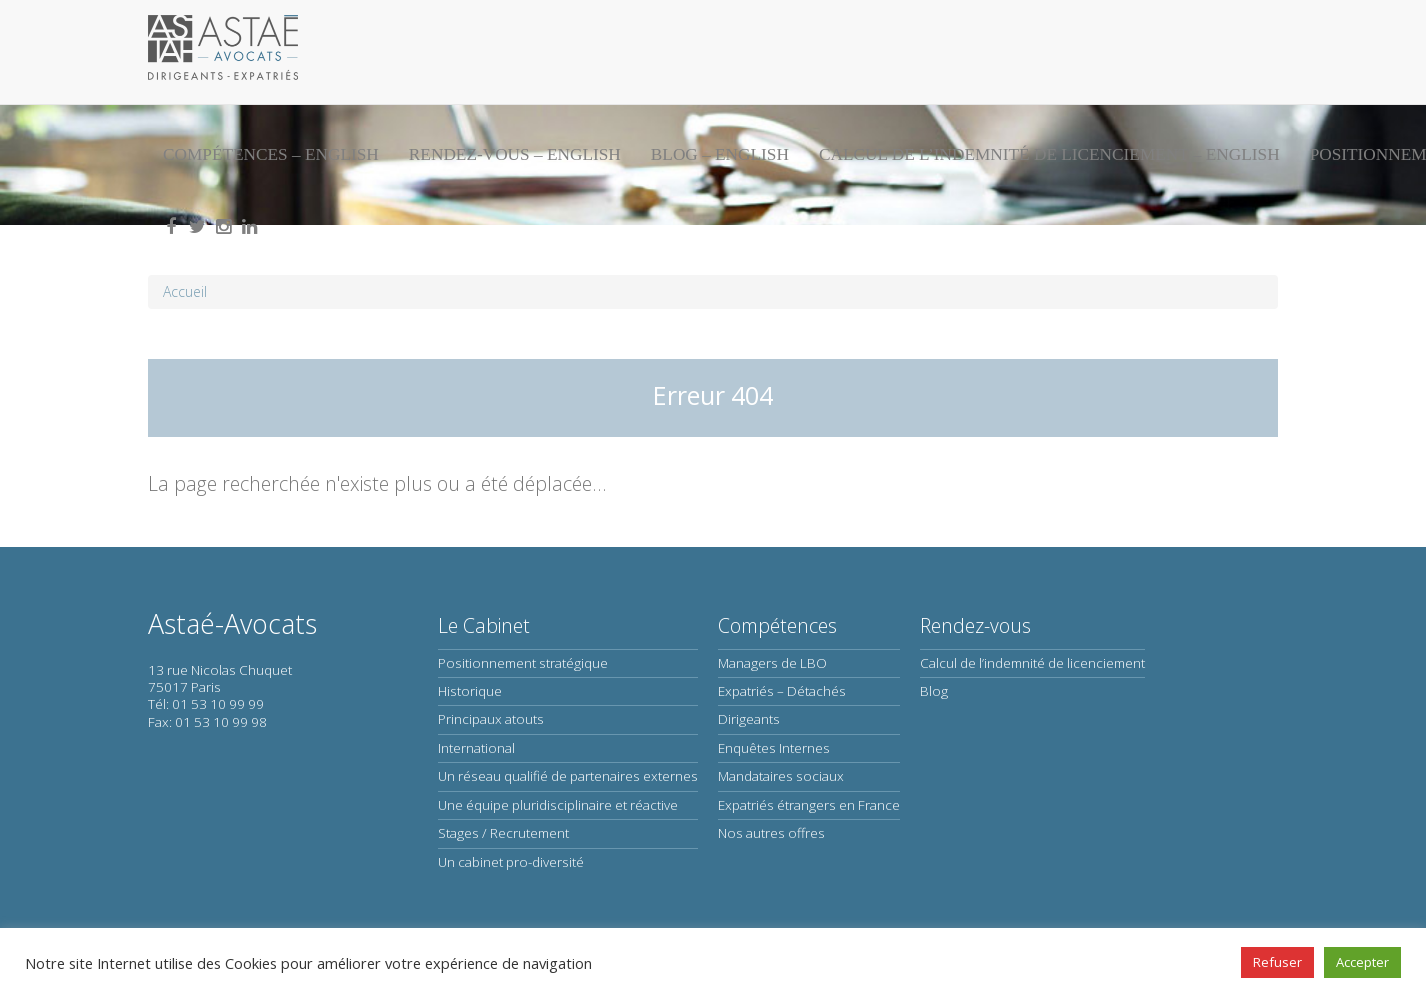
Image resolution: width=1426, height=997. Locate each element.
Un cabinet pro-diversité (511, 862)
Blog (934, 691)
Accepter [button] (1362, 962)
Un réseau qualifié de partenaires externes (568, 776)
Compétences (777, 625)
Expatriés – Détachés (782, 691)
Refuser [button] (1277, 962)
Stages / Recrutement (503, 833)
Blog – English (720, 154)
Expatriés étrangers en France (809, 805)
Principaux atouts (491, 719)
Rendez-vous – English (515, 154)
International (476, 748)
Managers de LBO (772, 663)
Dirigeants (749, 719)
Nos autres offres (771, 833)
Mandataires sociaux (781, 776)
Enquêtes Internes (774, 748)
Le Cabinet (484, 625)
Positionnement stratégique (523, 663)
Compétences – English (271, 154)
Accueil (185, 291)
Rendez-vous (975, 625)
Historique (470, 691)
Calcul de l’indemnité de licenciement (1032, 663)
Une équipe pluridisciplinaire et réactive (558, 805)
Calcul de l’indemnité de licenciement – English (1049, 154)
